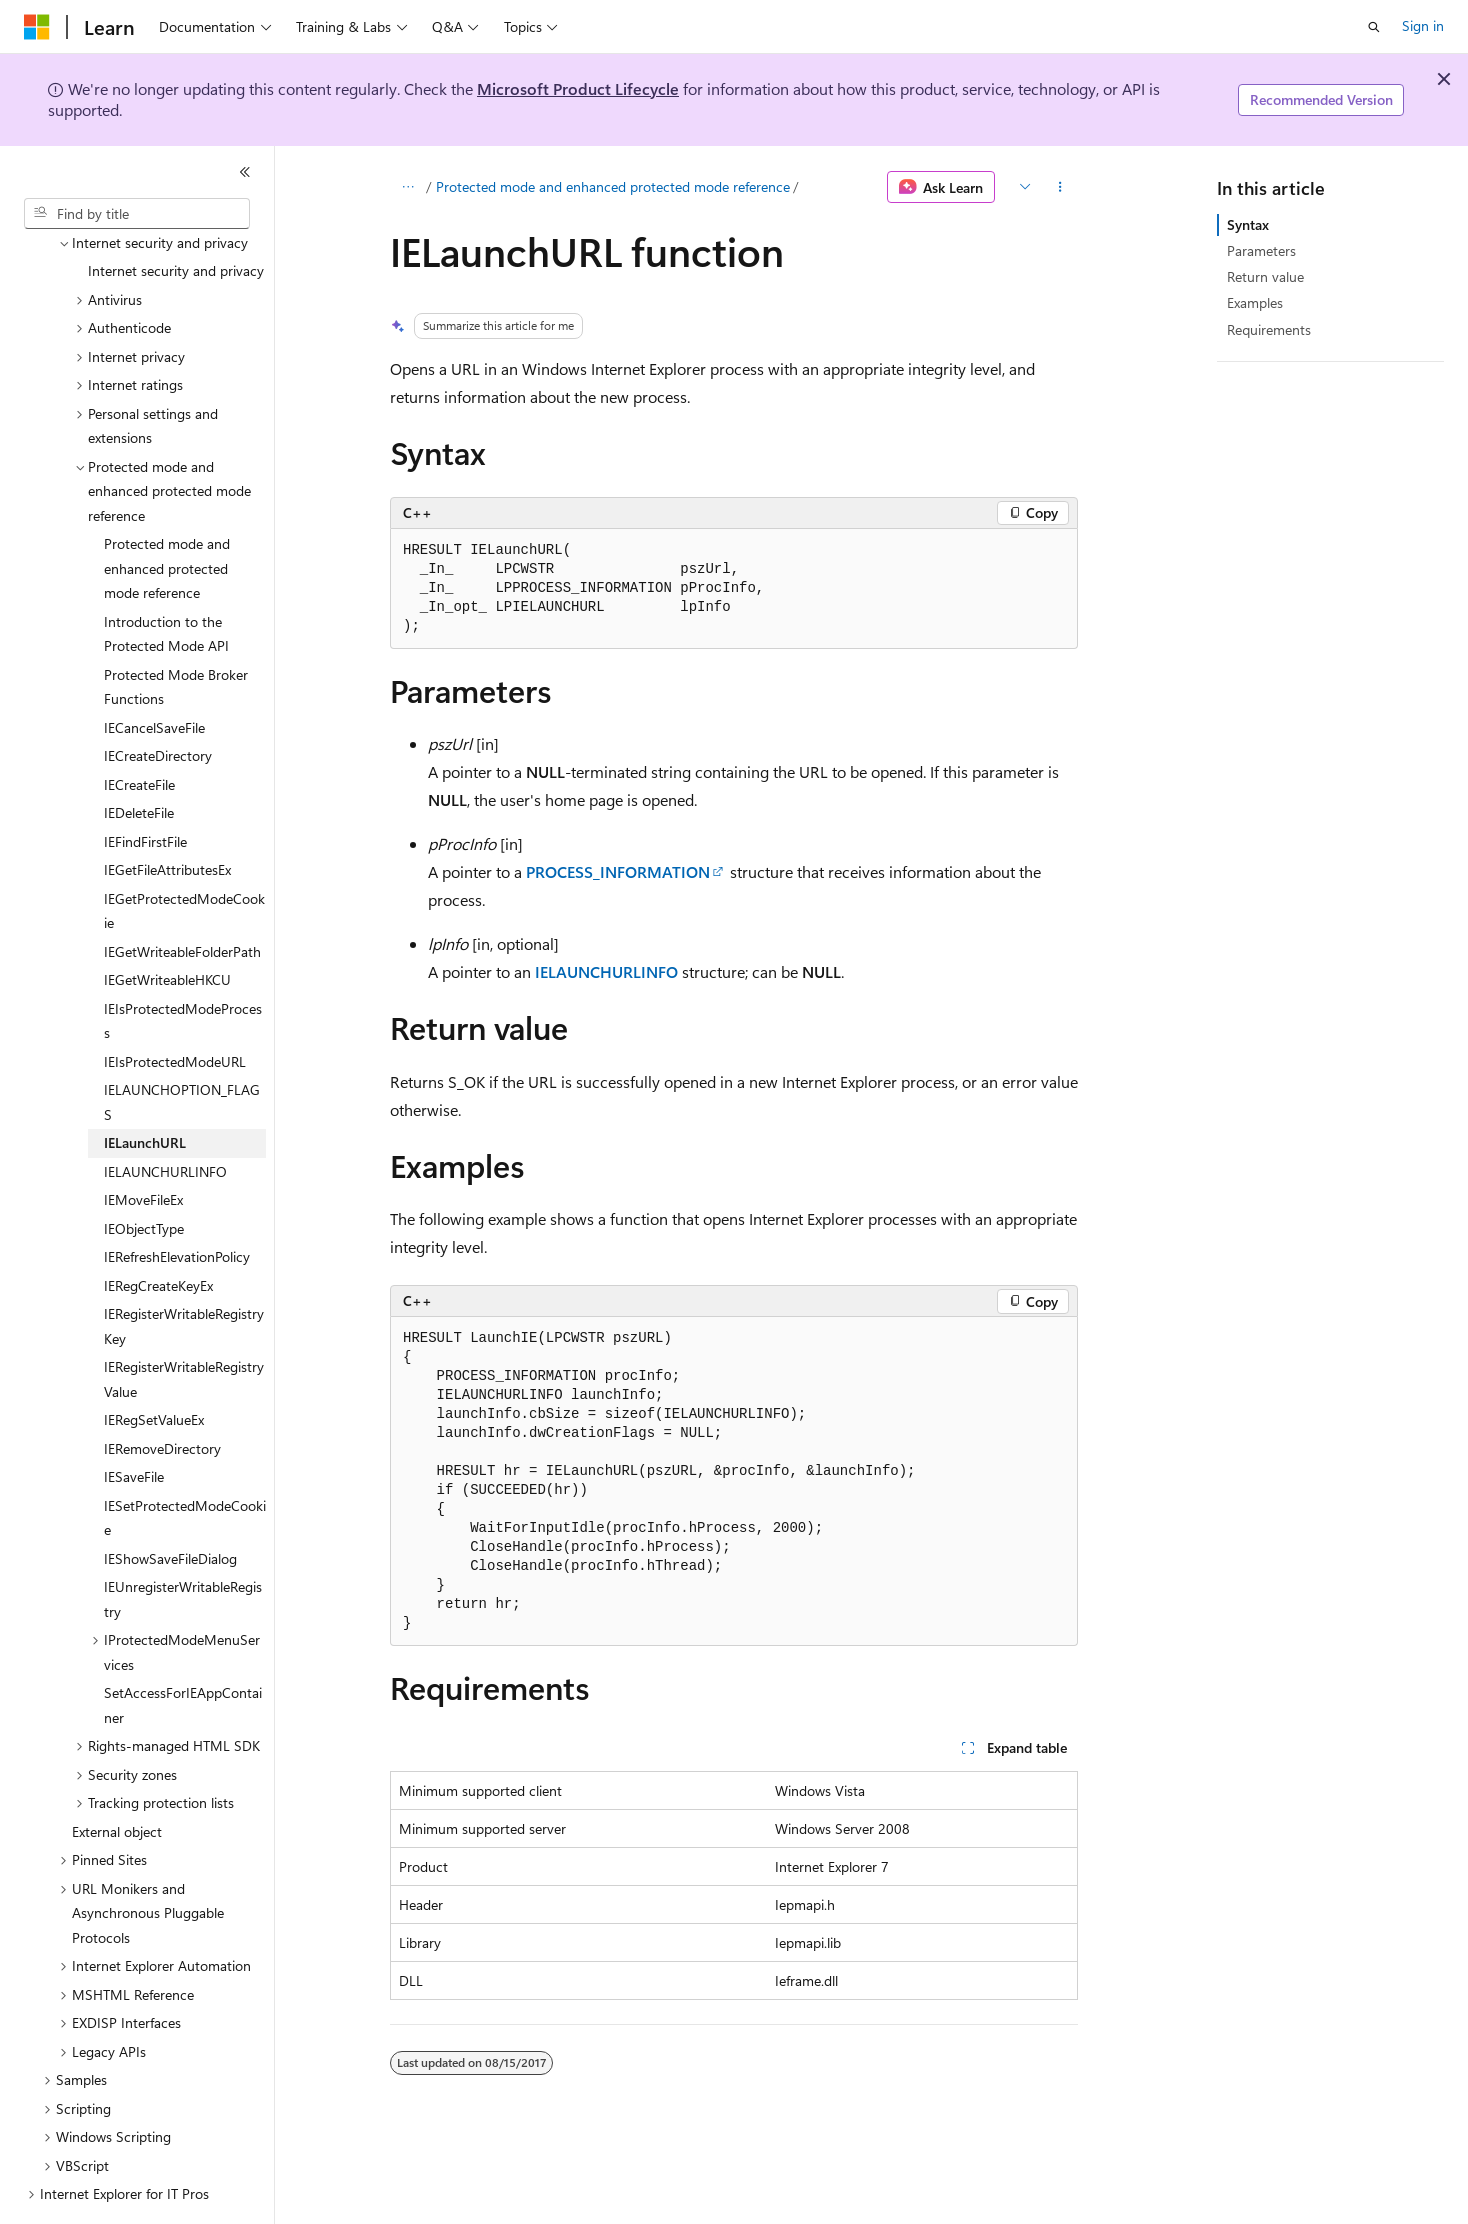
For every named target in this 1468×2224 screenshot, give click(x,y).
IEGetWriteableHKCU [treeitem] (167, 924)
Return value (1265, 276)
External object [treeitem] (117, 1776)
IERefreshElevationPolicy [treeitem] (177, 1201)
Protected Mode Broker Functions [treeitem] (176, 632)
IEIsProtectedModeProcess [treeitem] (183, 966)
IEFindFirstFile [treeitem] (145, 786)
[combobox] (137, 214)
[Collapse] (245, 172)
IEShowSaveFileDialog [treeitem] (170, 1503)
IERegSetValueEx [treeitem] (154, 1364)
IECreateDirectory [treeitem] (158, 700)
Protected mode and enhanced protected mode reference (613, 186)
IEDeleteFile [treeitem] (139, 757)
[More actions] (1060, 187)
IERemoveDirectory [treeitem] (162, 1393)
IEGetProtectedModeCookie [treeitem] (184, 856)
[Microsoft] (37, 27)
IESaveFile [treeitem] (134, 1421)
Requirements (1269, 329)
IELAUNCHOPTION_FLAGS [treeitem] (182, 1047)
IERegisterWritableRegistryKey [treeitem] (184, 1271)
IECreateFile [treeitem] (139, 729)
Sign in (1423, 25)
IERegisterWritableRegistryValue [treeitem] (184, 1324)
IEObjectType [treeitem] (144, 1173)
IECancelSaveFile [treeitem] (154, 672)
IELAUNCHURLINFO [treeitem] (165, 1116)
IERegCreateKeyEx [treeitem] (158, 1230)
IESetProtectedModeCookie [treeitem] (185, 1463)
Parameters (1261, 250)
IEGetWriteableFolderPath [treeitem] (182, 896)
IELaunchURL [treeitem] (145, 1087)
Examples (1255, 302)
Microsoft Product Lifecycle (578, 88)
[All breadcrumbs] (407, 187)
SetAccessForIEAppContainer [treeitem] (183, 1650)
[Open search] (1374, 27)
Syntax (1248, 224)
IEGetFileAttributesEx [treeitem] (167, 814)
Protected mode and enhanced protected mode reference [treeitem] (167, 513)
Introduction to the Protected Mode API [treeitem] (166, 579)
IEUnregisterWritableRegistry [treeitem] (183, 1544)
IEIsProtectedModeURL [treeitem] (175, 1006)
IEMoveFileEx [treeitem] (143, 1144)
